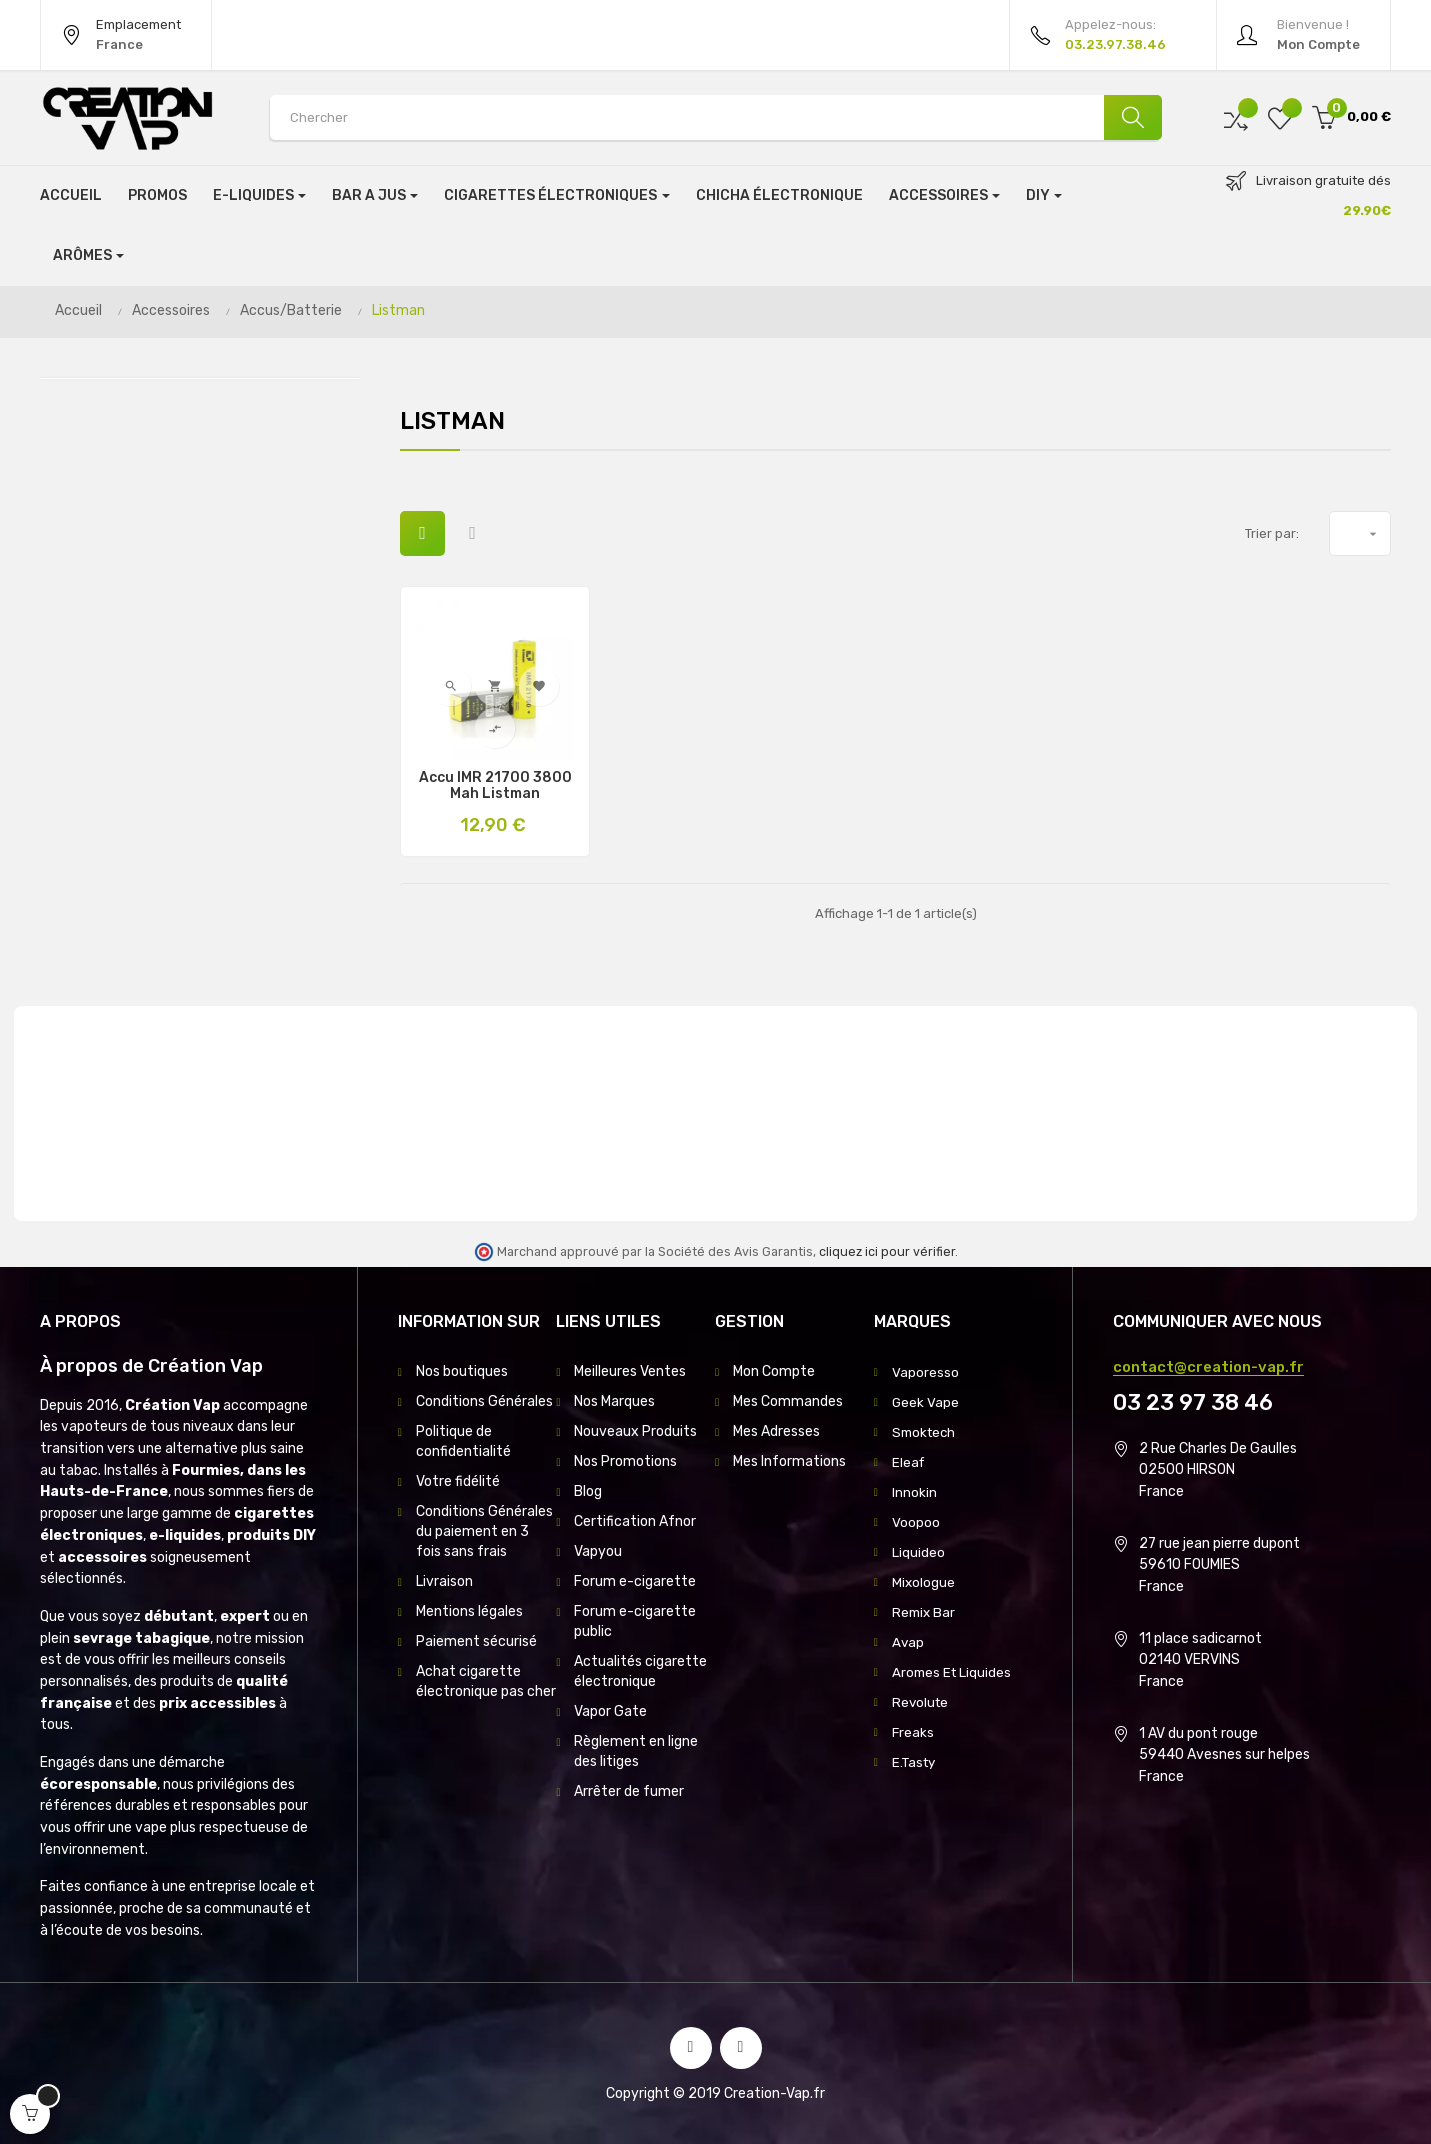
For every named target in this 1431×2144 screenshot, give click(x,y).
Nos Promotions (625, 1461)
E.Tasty (916, 1761)
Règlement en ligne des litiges (636, 1751)
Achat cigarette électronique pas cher (486, 1681)
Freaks (913, 1731)
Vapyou (598, 1551)
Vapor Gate (610, 1711)
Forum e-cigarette (635, 1581)
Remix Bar (925, 1611)
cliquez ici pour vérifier (887, 1251)
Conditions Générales (484, 1401)
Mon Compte (774, 1371)
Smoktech (926, 1431)
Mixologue (924, 1581)
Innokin (914, 1491)
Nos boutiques (462, 1371)
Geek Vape (926, 1401)
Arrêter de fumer (629, 1791)
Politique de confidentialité (463, 1441)
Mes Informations (789, 1461)
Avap (908, 1641)
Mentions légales (469, 1611)
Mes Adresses (776, 1431)
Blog (588, 1491)
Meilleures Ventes (630, 1371)
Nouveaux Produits (635, 1431)
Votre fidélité (458, 1481)
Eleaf (909, 1461)
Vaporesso (925, 1371)
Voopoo (916, 1521)
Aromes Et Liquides (953, 1671)
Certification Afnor (635, 1521)
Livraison (444, 1581)
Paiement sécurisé (476, 1641)
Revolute (921, 1701)
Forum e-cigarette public (635, 1621)
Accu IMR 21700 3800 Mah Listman (495, 786)
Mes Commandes (788, 1401)
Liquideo (918, 1551)
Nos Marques (614, 1401)
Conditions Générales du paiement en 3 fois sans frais (484, 1531)
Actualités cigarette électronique (640, 1671)
